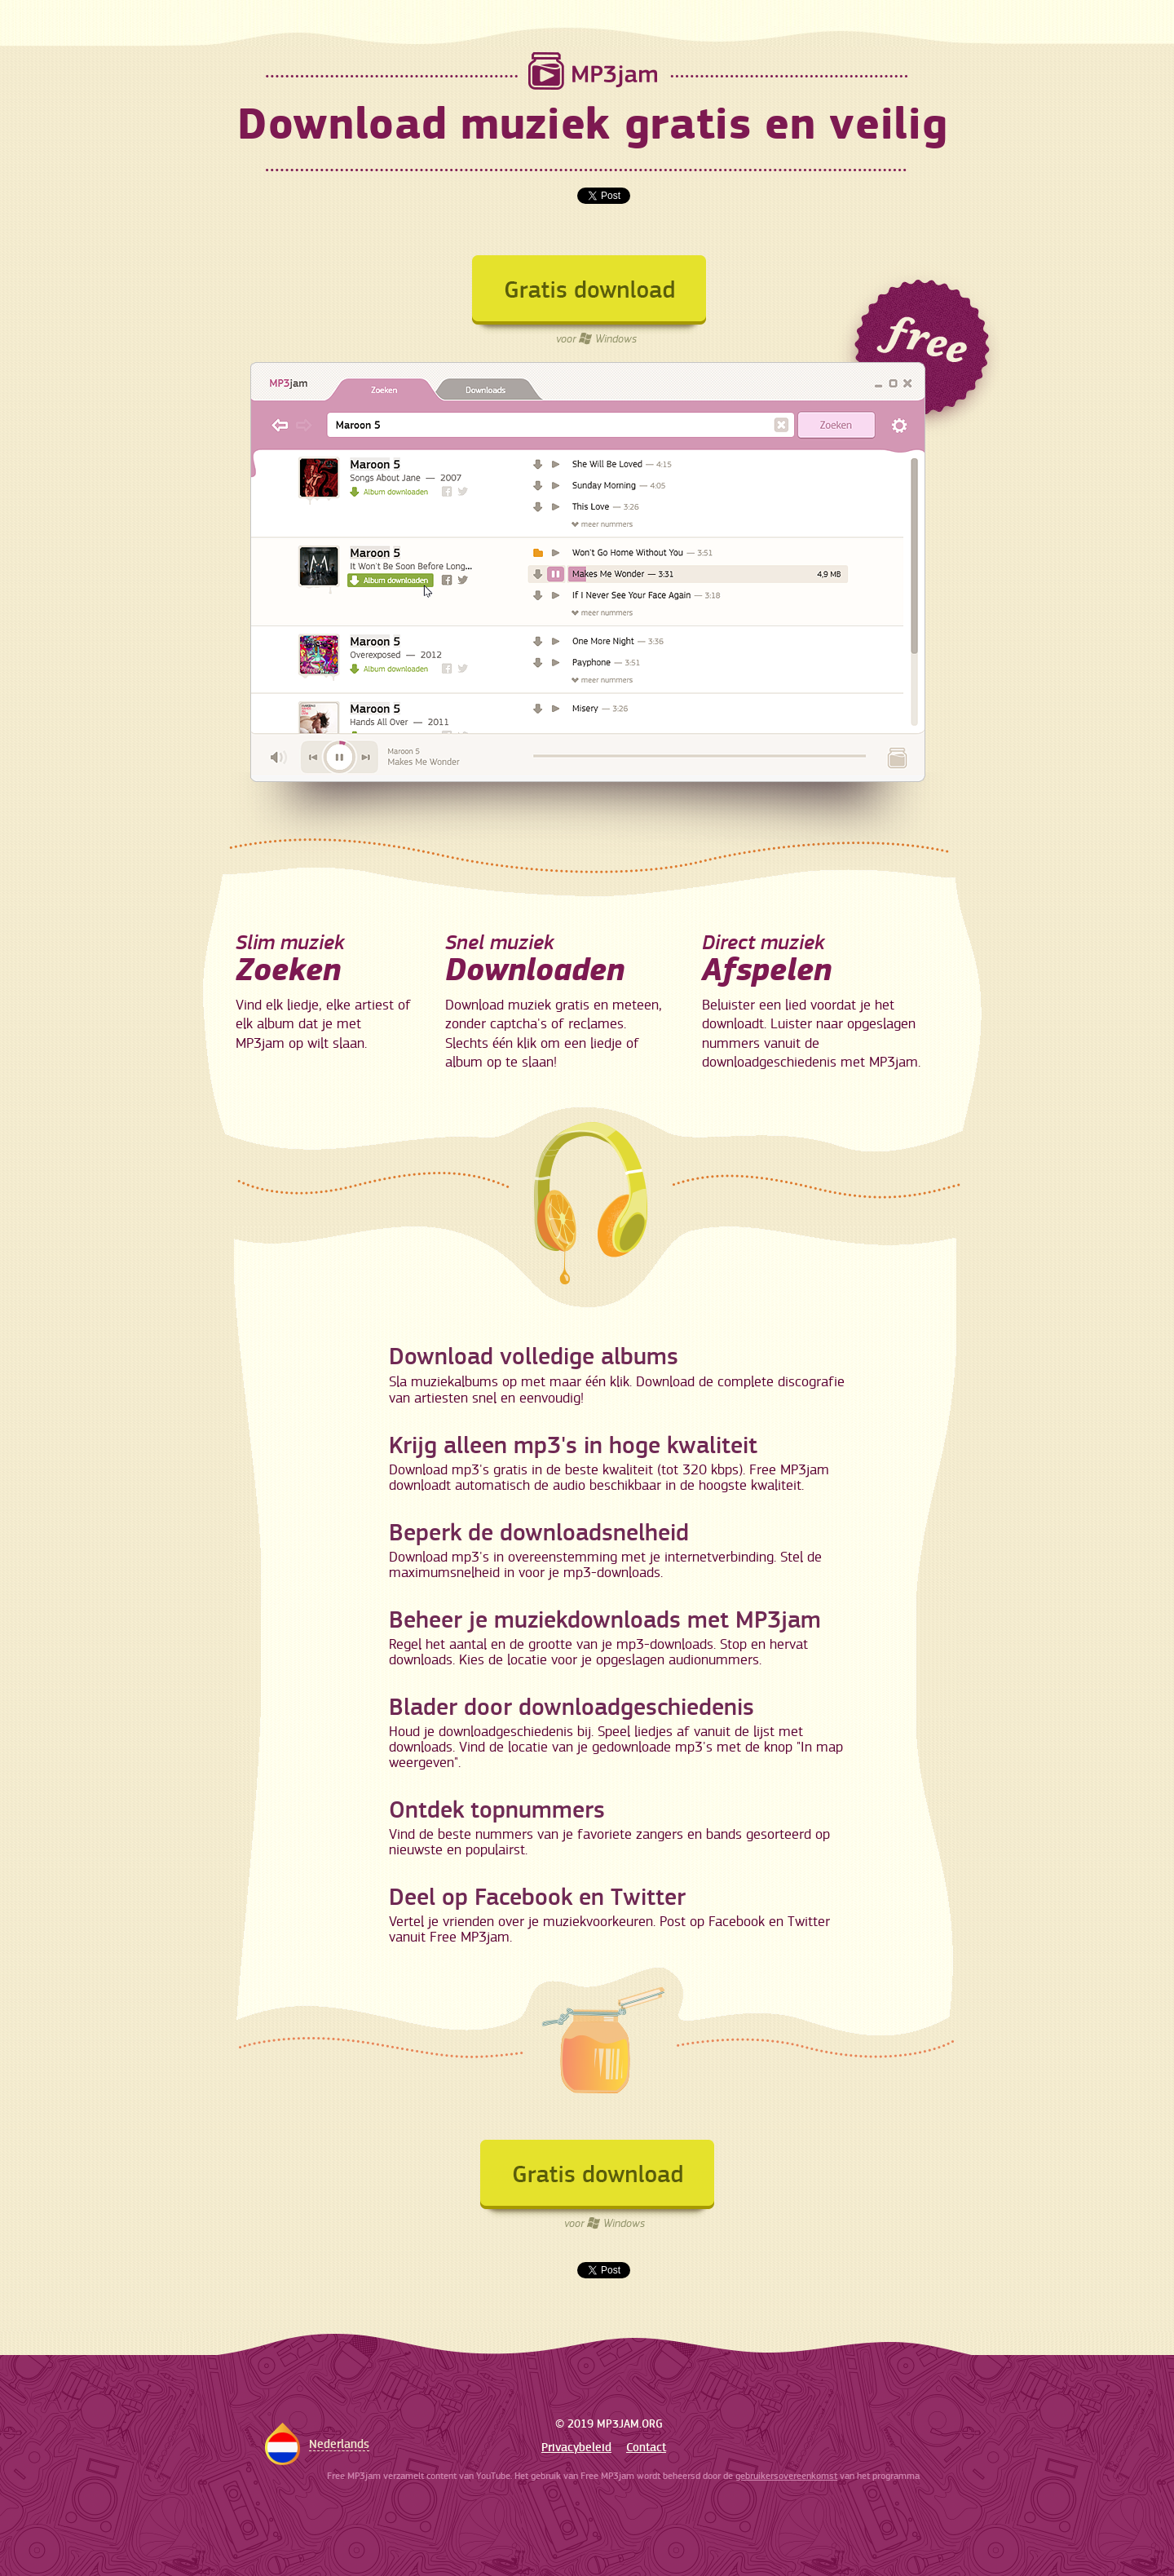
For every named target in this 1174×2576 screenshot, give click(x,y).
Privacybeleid (576, 2447)
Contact (646, 2447)
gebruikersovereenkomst (786, 2476)
